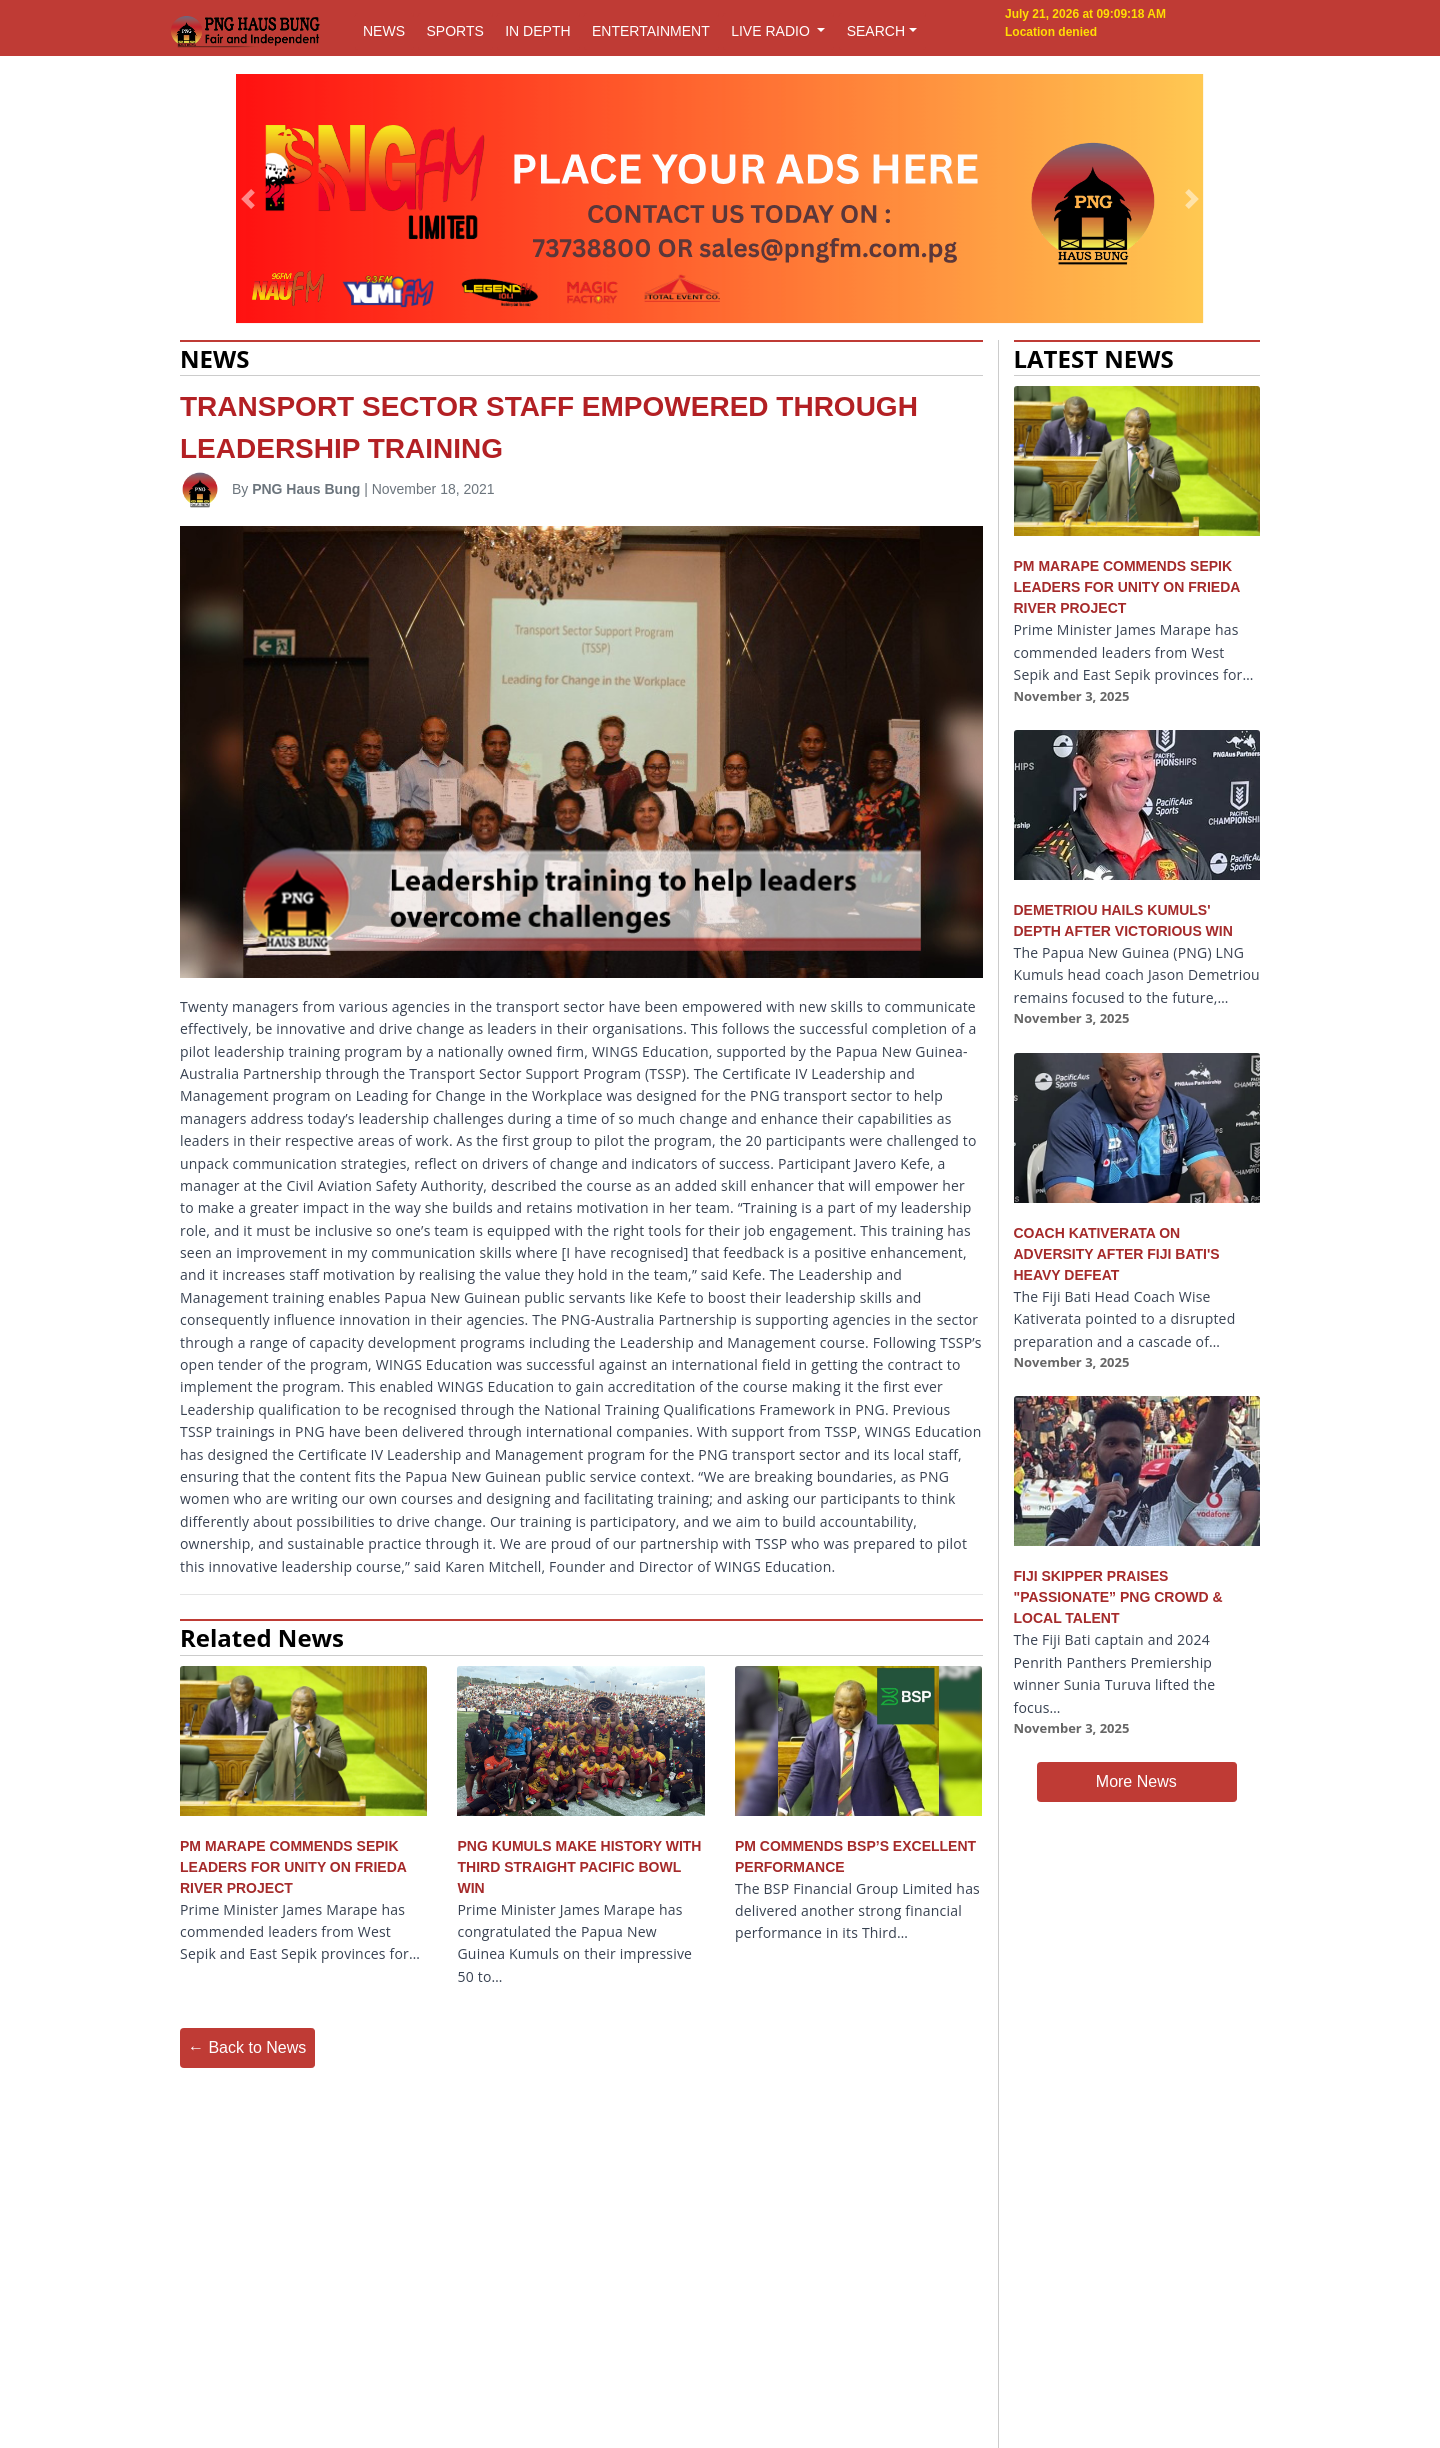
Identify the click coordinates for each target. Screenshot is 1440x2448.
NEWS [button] (384, 31)
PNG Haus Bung (306, 489)
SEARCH (876, 31)
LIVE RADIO (772, 31)
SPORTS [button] (454, 31)
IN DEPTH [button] (537, 31)
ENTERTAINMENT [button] (651, 31)
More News (1136, 1781)
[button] (248, 199)
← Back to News (247, 2047)
